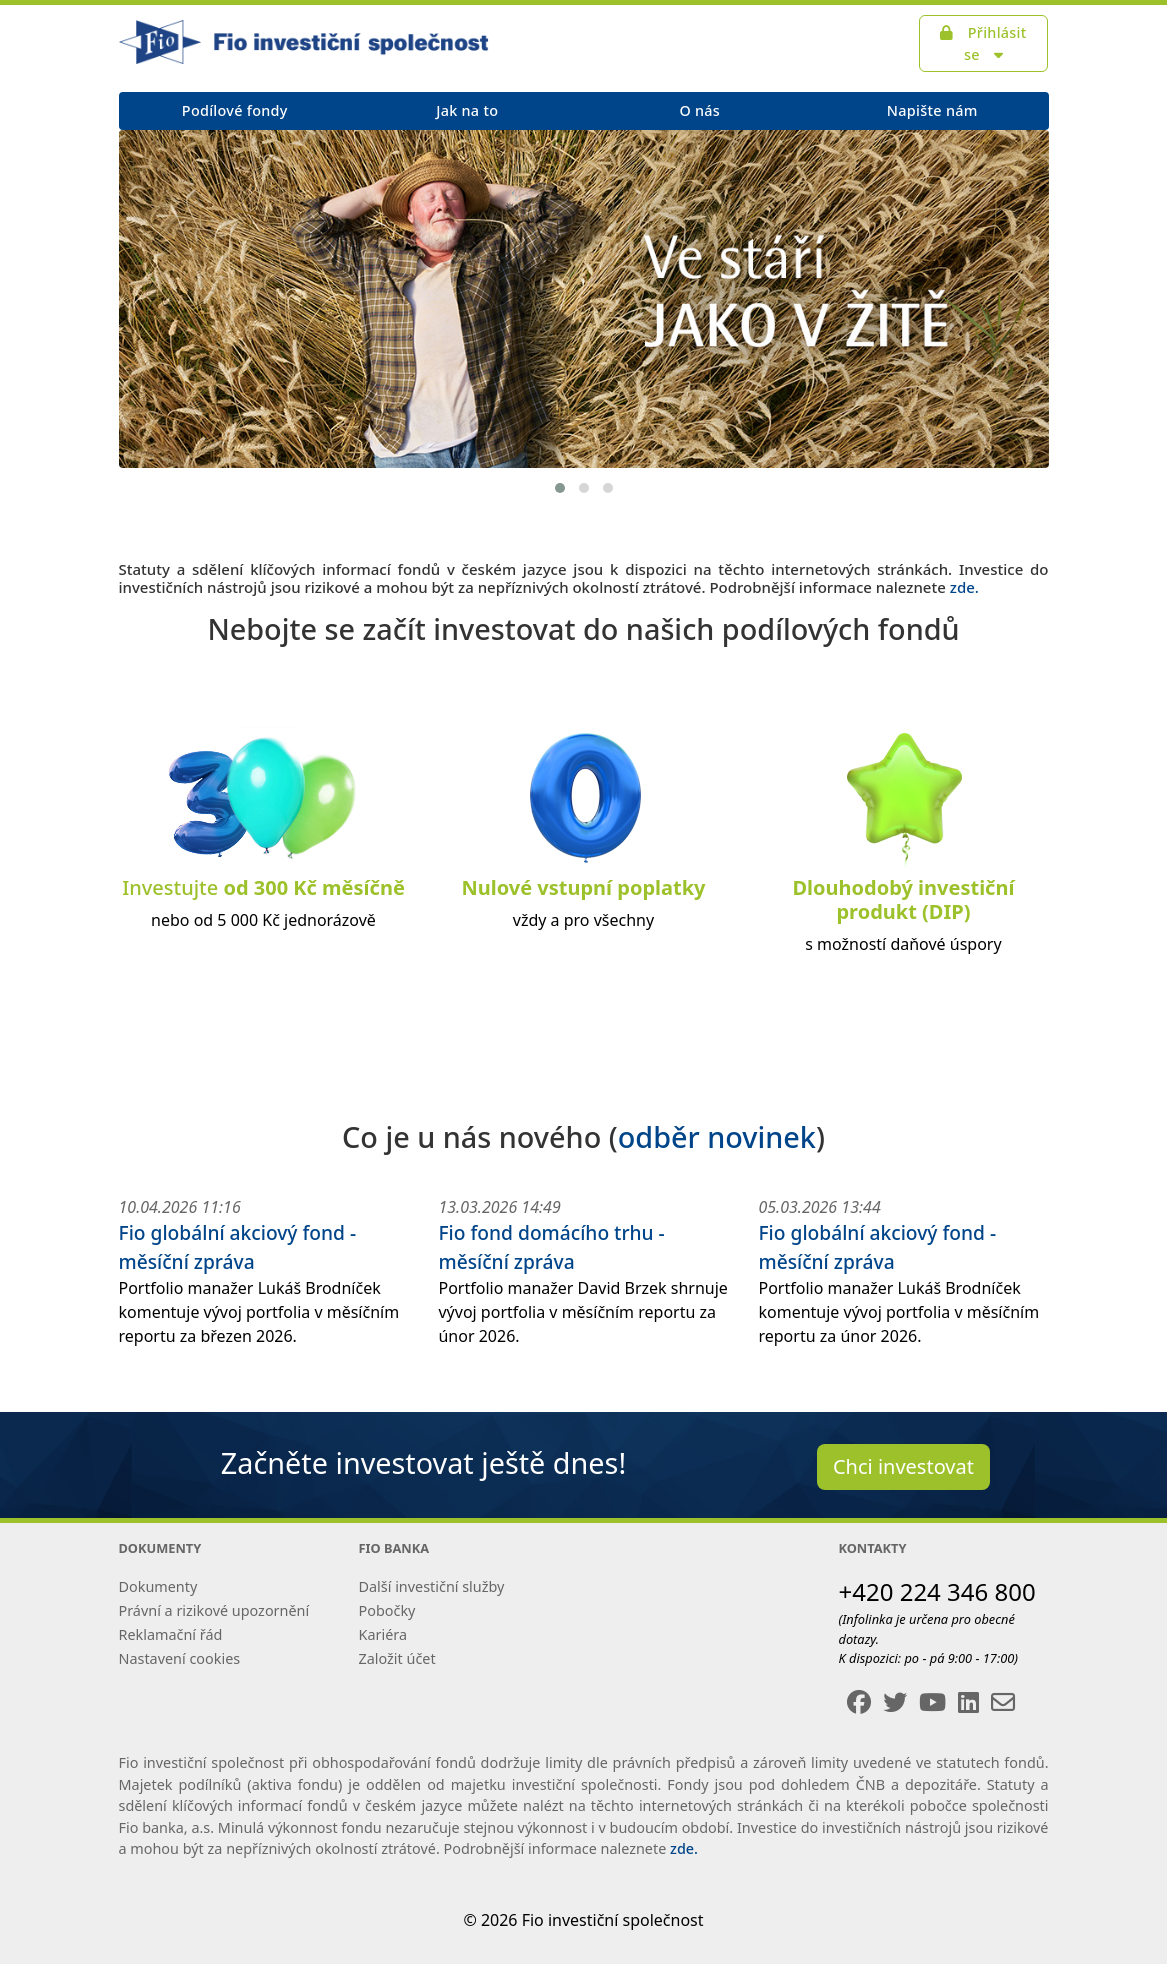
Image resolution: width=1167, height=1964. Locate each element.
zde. (964, 587)
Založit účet (397, 1658)
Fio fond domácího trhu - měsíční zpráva (551, 1247)
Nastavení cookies (180, 1658)
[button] (560, 488)
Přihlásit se (983, 43)
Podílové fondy (235, 110)
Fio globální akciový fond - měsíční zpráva (238, 1247)
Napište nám (932, 110)
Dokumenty (158, 1586)
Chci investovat (903, 1466)
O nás (699, 110)
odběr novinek (717, 1136)
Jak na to (467, 110)
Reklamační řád (171, 1634)
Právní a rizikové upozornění (214, 1610)
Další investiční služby (432, 1586)
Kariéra (383, 1634)
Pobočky (387, 1610)
